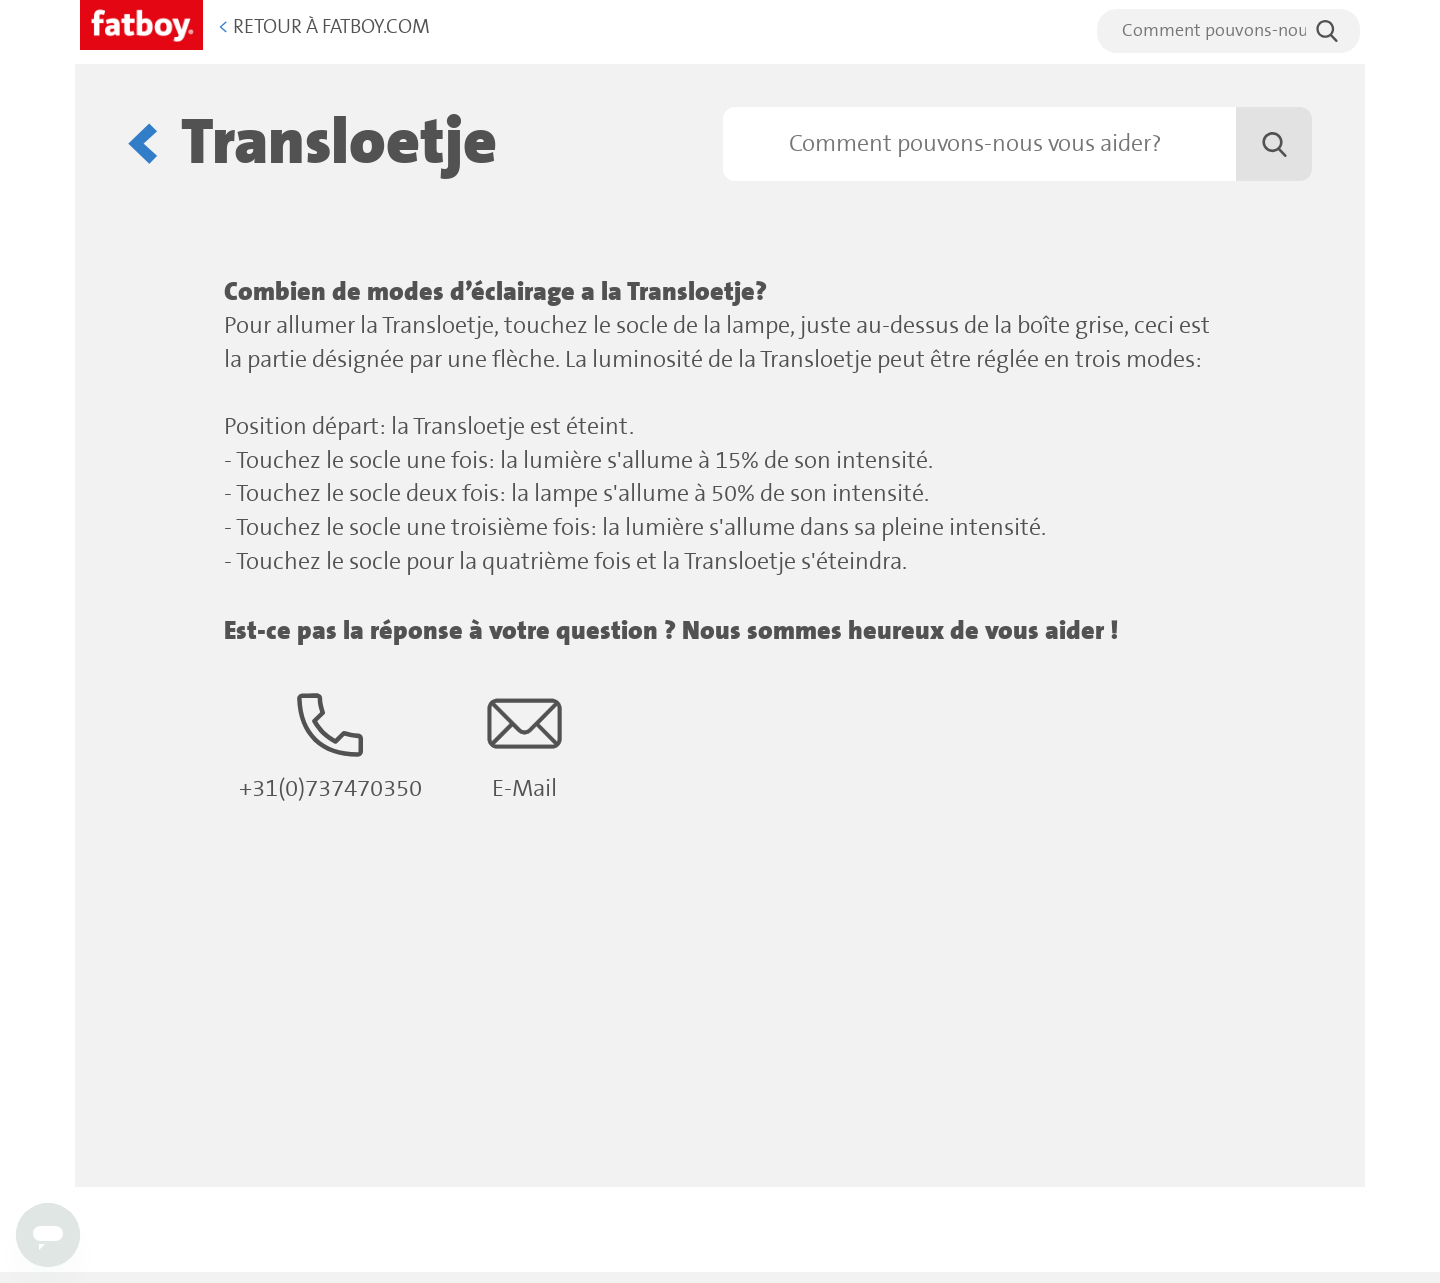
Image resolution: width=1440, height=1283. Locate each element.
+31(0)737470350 (330, 744)
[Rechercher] (1017, 144)
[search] (1228, 31)
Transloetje (339, 143)
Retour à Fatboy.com (324, 27)
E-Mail (524, 744)
